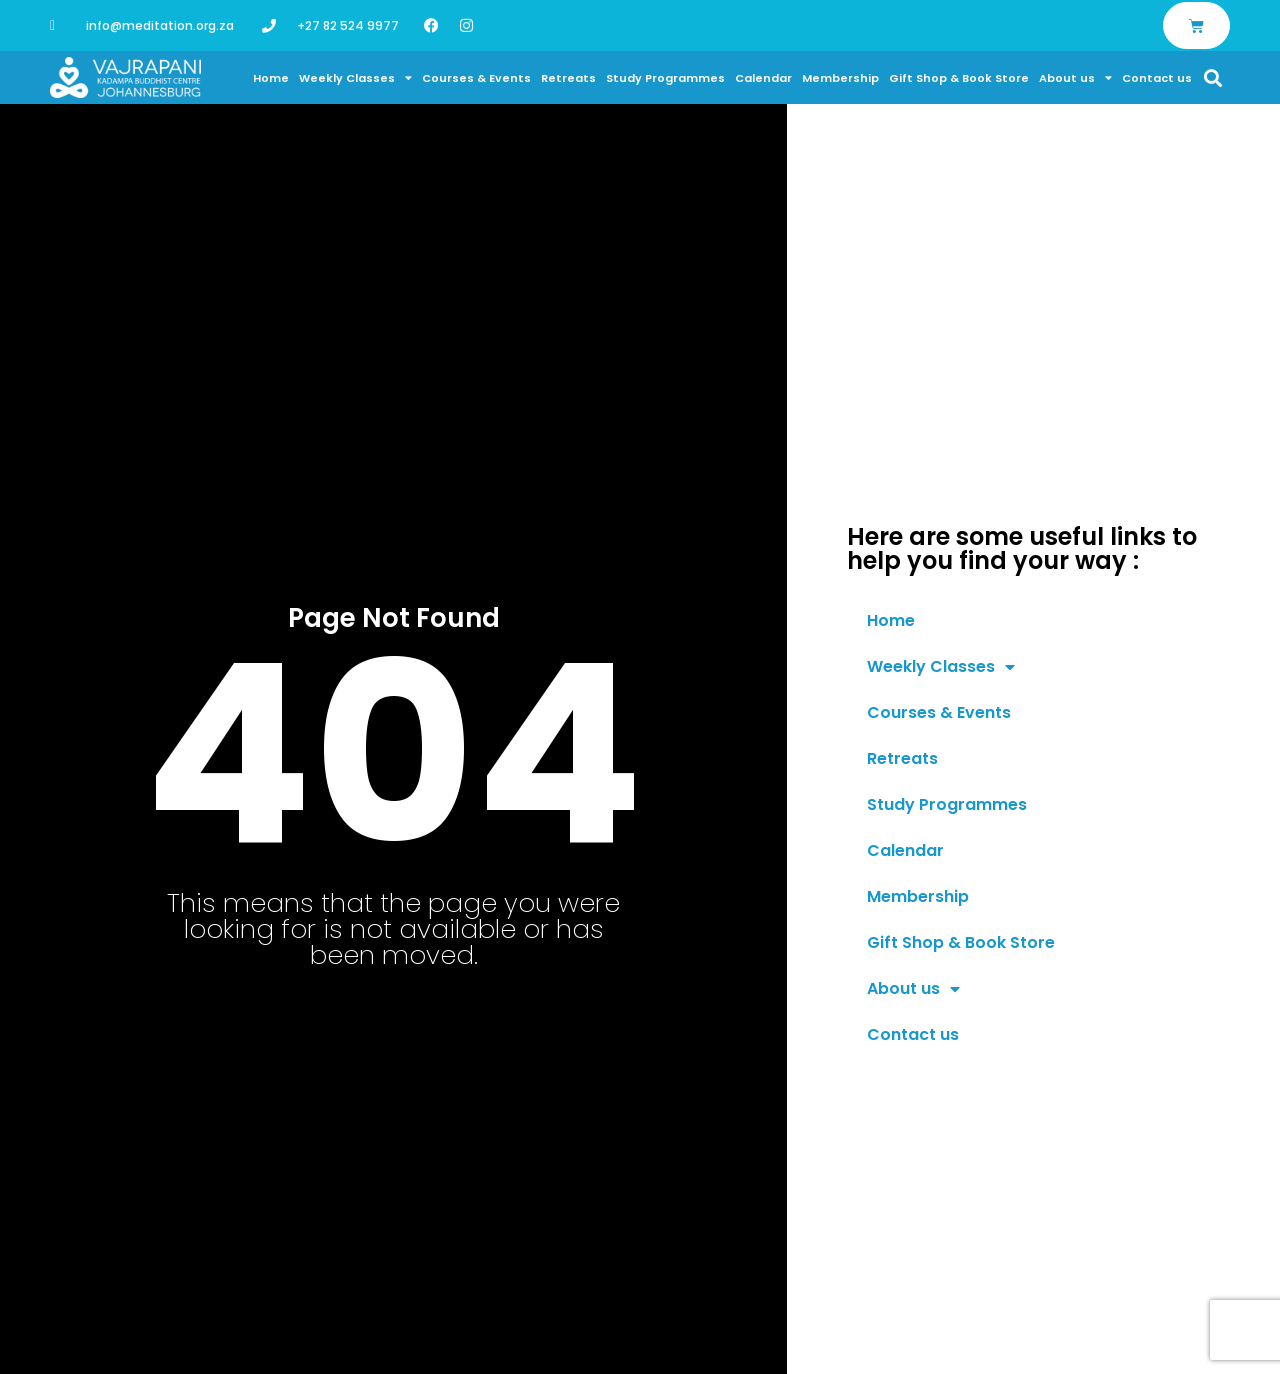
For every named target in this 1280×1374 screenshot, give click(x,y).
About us (1075, 78)
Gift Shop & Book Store (959, 78)
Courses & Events (476, 78)
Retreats (568, 78)
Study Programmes (665, 78)
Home (271, 78)
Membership (840, 78)
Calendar (763, 78)
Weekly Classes (355, 78)
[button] (1213, 77)
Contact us (1157, 78)
